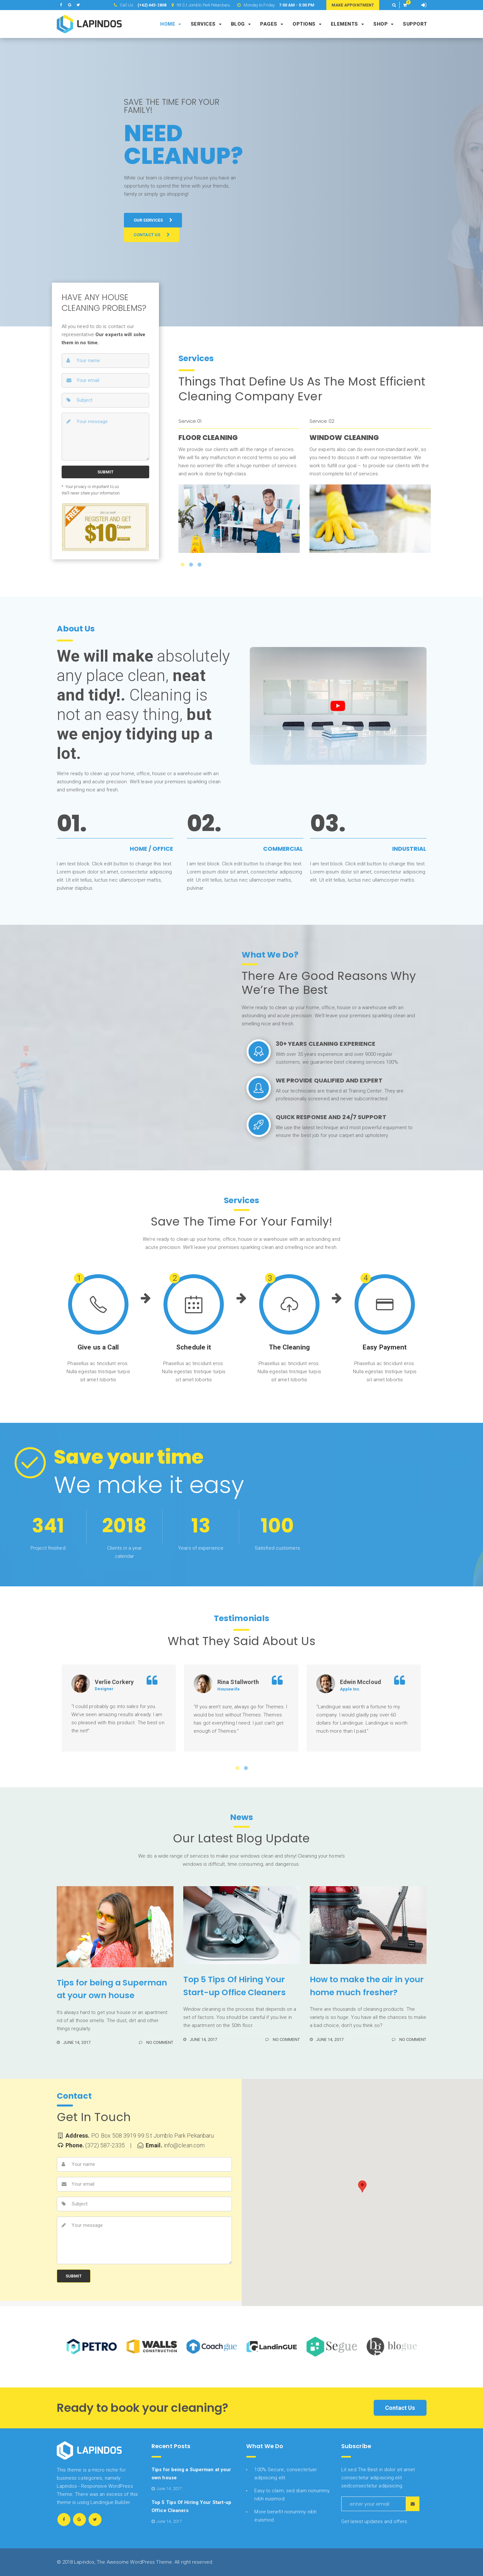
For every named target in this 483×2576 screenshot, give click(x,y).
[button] (394, 5)
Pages (271, 24)
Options (307, 24)
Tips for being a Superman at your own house (112, 1989)
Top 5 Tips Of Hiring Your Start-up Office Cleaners (234, 1986)
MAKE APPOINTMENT (353, 5)
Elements (347, 24)
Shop (383, 24)
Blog (241, 24)
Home (170, 24)
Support (415, 24)
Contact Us (400, 2407)
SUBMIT (105, 472)
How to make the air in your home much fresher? (367, 1986)
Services (206, 24)
